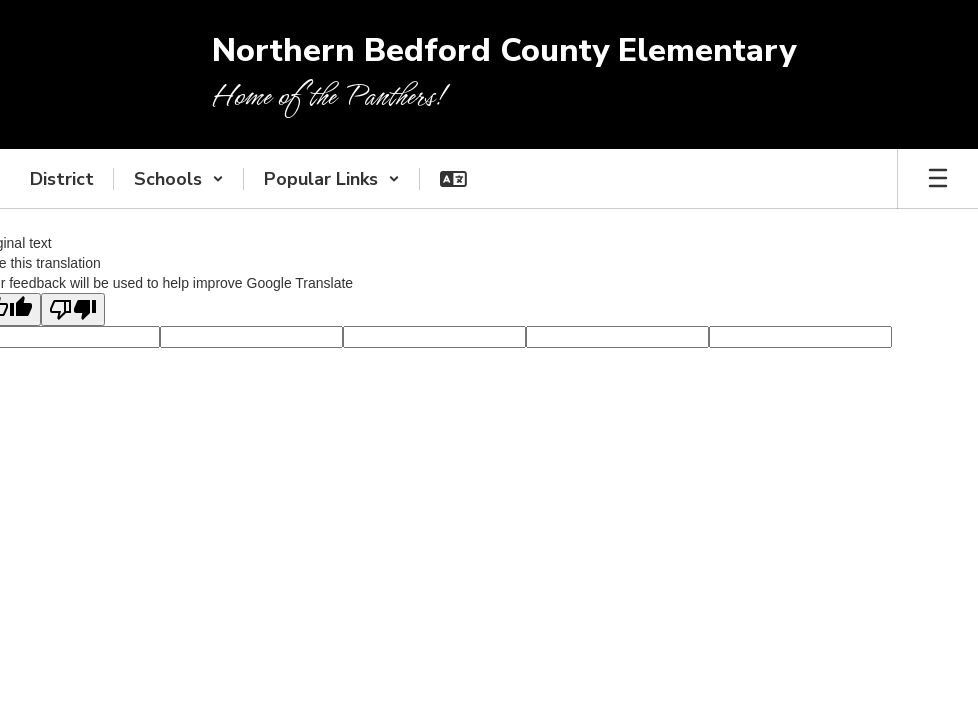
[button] (179, 179)
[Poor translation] (73, 309)
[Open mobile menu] (938, 179)
